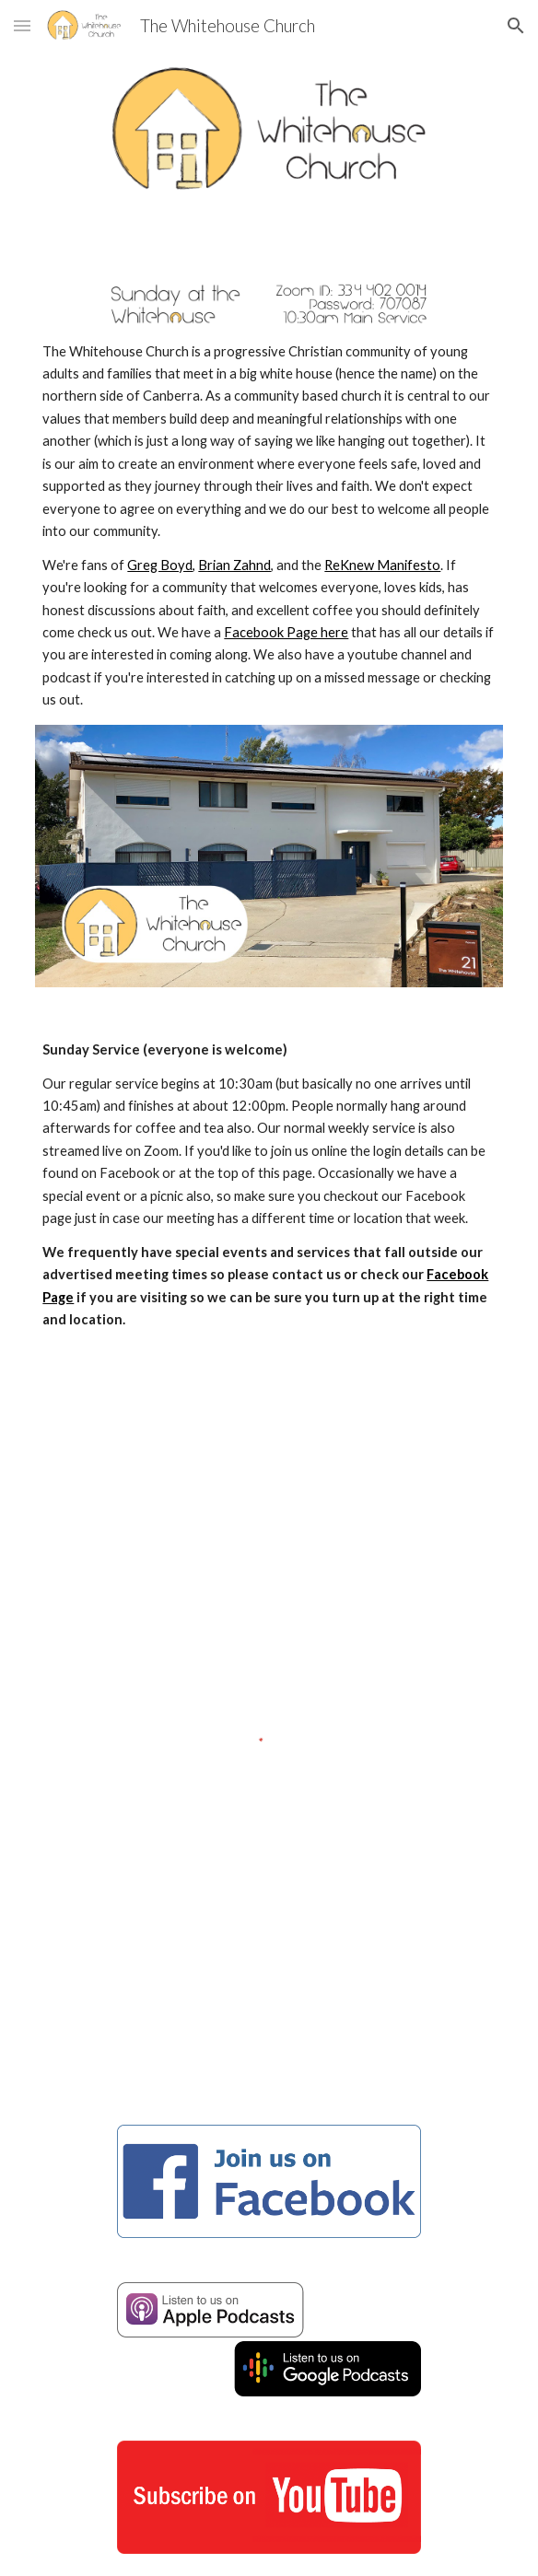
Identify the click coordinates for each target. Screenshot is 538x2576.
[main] (268, 526)
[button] (22, 25)
